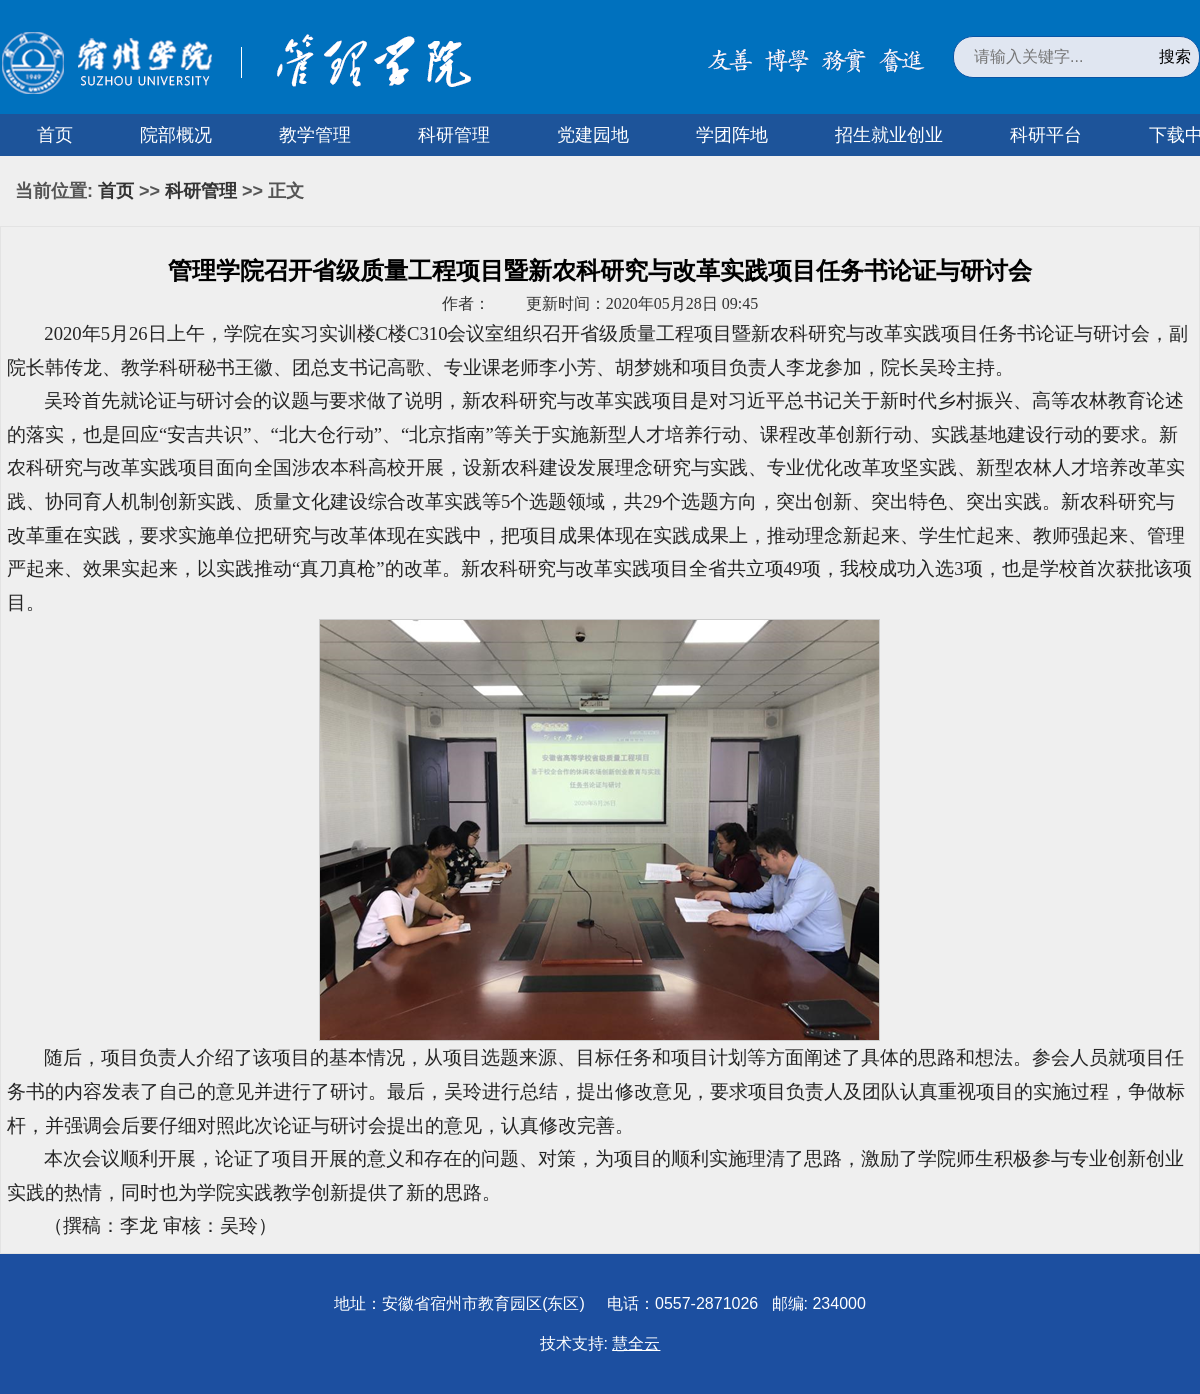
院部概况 (176, 135)
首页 (55, 135)
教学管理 (315, 135)
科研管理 (454, 135)
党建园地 (593, 135)
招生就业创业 (889, 135)
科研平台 (1046, 135)
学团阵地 (732, 135)
